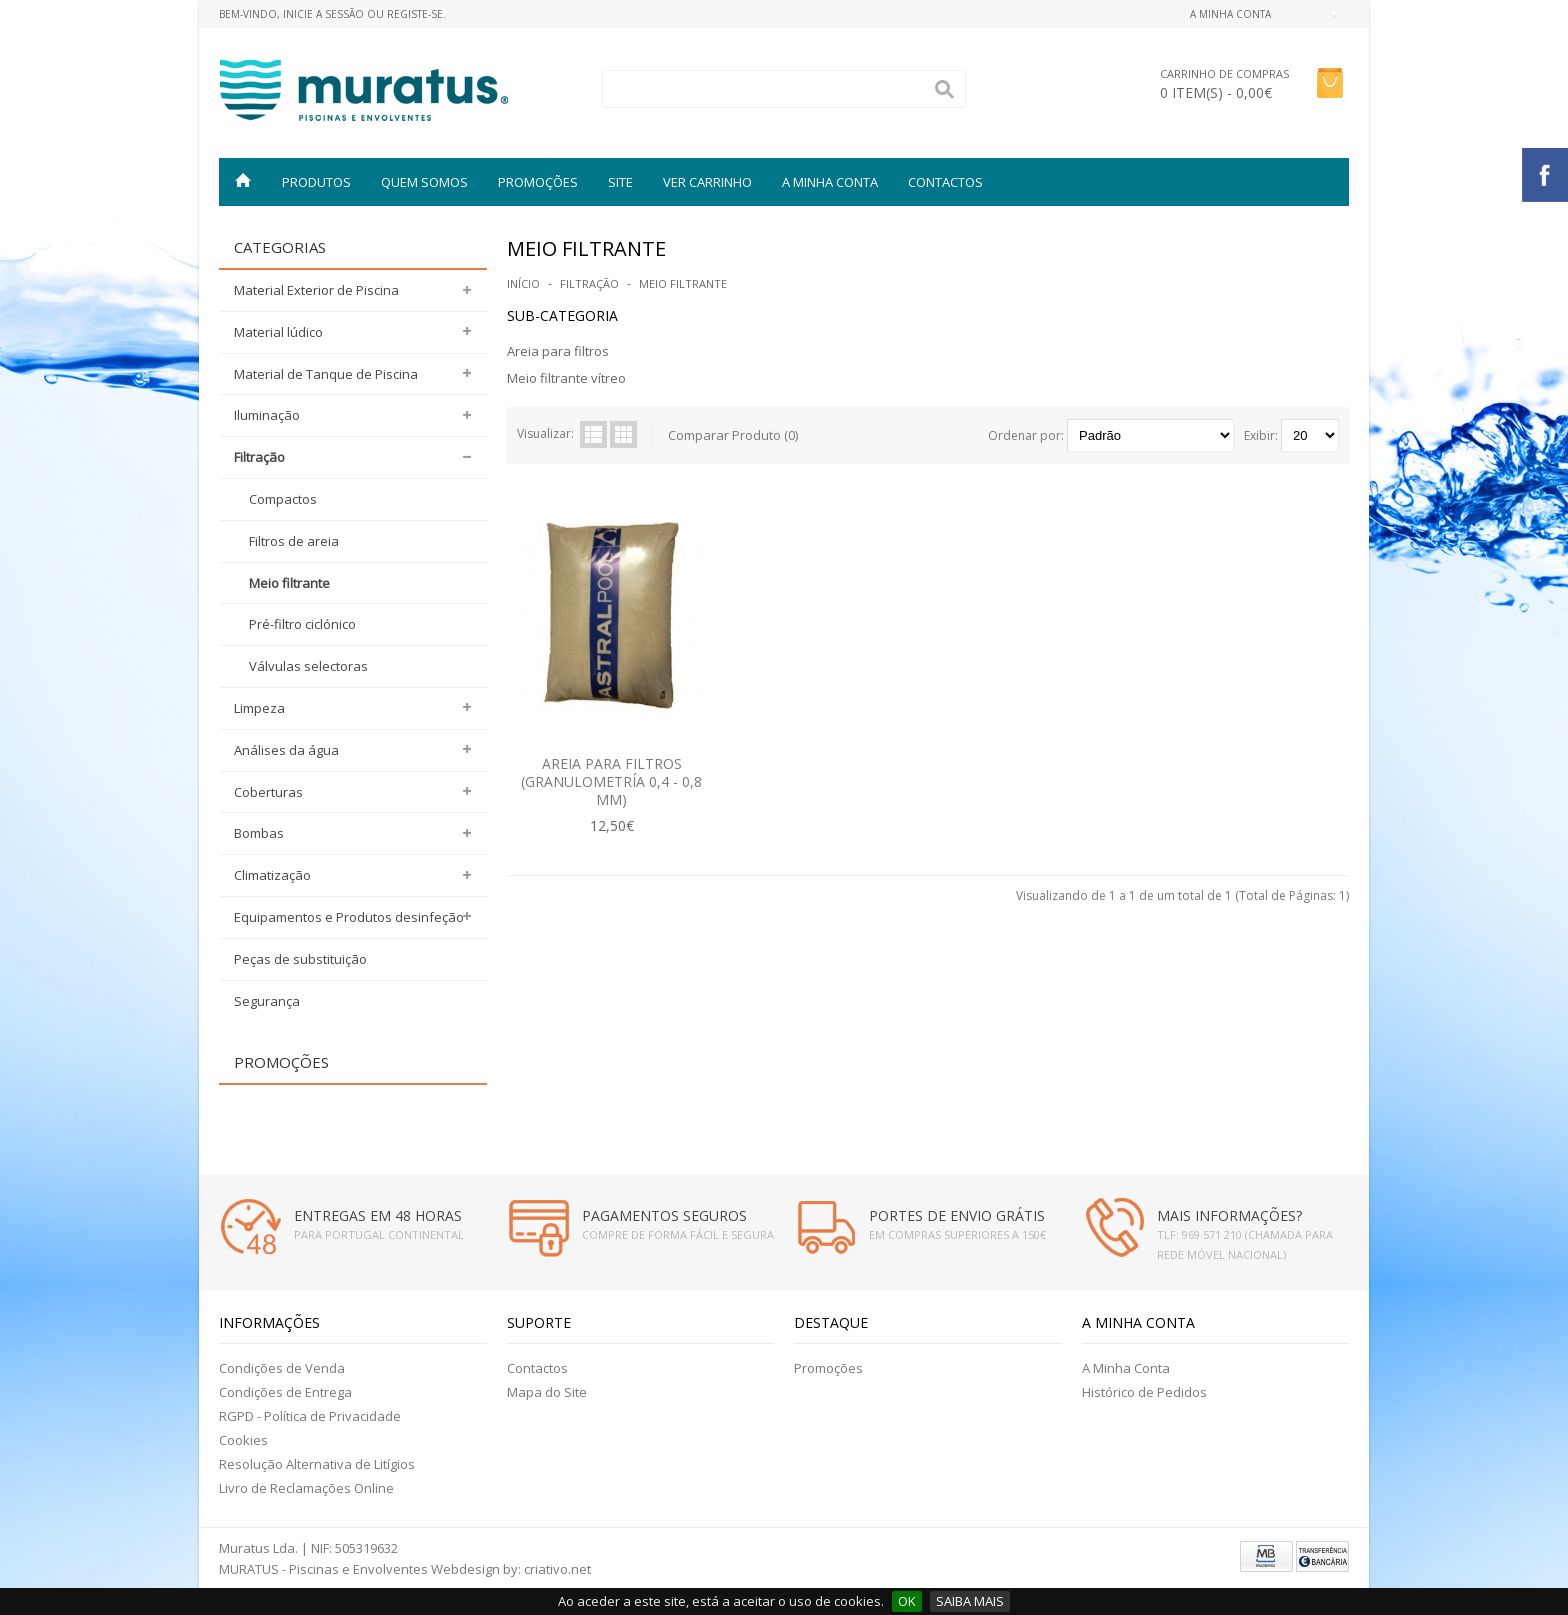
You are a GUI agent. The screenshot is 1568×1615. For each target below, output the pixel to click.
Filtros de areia (294, 541)
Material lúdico (278, 332)
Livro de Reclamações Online (306, 1488)
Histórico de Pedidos (1144, 1392)
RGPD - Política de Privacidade (310, 1416)
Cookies (243, 1440)
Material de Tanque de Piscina (326, 374)
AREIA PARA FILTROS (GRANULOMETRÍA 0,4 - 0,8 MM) (611, 781)
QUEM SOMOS (424, 182)
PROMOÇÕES (538, 182)
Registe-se (415, 14)
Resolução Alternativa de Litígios (317, 1464)
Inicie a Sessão (323, 14)
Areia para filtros (558, 351)
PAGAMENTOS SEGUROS (664, 1215)
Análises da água (286, 750)
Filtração (259, 457)
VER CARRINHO (707, 182)
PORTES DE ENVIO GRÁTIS (957, 1215)
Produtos (316, 182)
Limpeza (259, 708)
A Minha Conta (1126, 1368)
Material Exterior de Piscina (316, 290)
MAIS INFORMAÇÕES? (1229, 1215)
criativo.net (557, 1569)
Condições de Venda (282, 1368)
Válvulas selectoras (308, 666)
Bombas (259, 833)
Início (523, 283)
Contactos (945, 182)
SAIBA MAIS (970, 1601)
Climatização (272, 875)
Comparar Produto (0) (733, 435)
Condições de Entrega (285, 1392)
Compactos (283, 499)
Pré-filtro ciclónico (302, 624)
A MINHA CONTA (830, 182)
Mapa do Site (547, 1392)
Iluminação (267, 415)
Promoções (828, 1368)
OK (907, 1601)
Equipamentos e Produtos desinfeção (349, 917)
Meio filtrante (289, 583)
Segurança (267, 1001)
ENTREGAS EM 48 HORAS (378, 1215)
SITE (620, 182)
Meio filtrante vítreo (566, 378)
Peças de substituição (300, 959)
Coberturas (268, 792)
